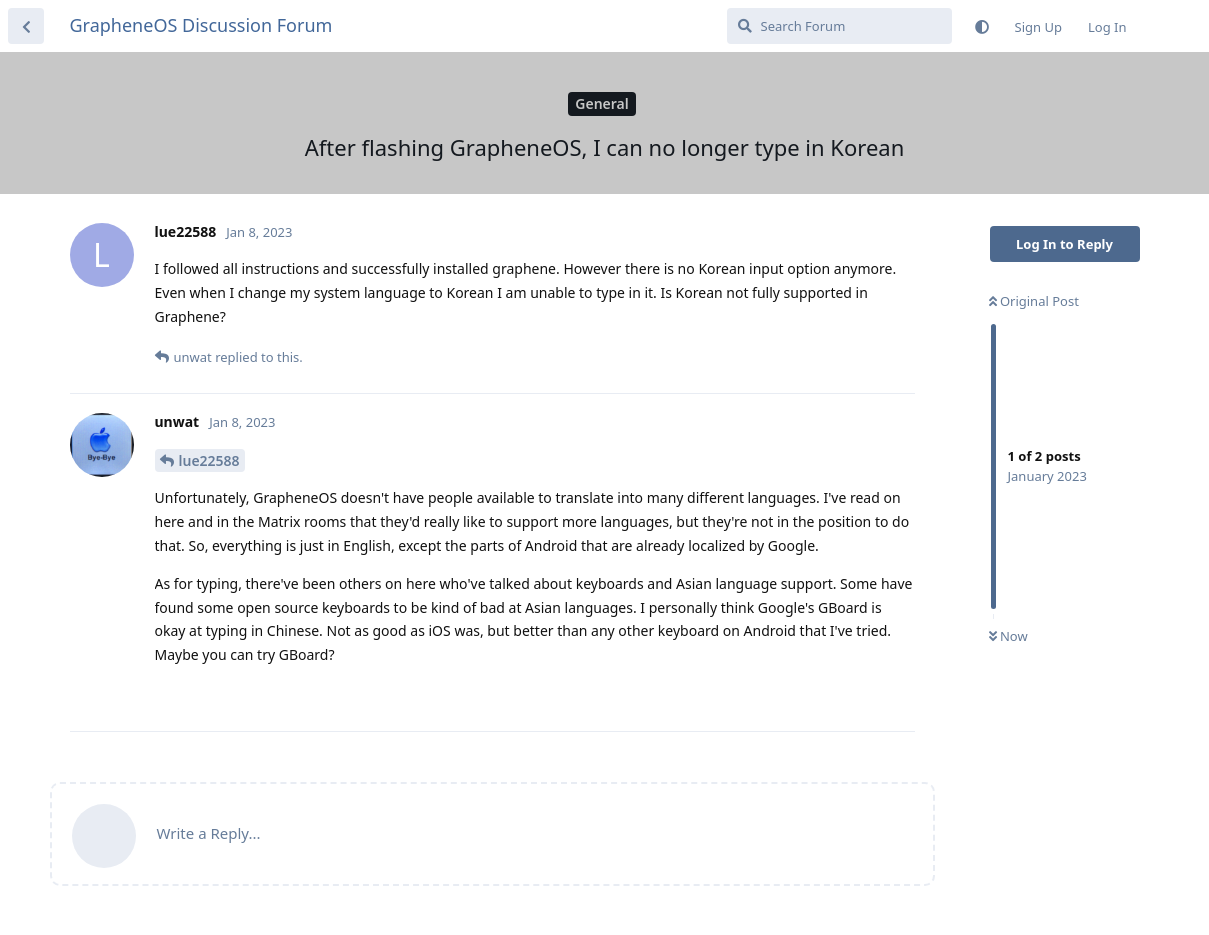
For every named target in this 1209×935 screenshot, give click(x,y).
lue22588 (209, 460)
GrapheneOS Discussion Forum (201, 25)
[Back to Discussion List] (26, 26)
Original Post (1034, 301)
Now (1008, 636)
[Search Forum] (839, 26)
